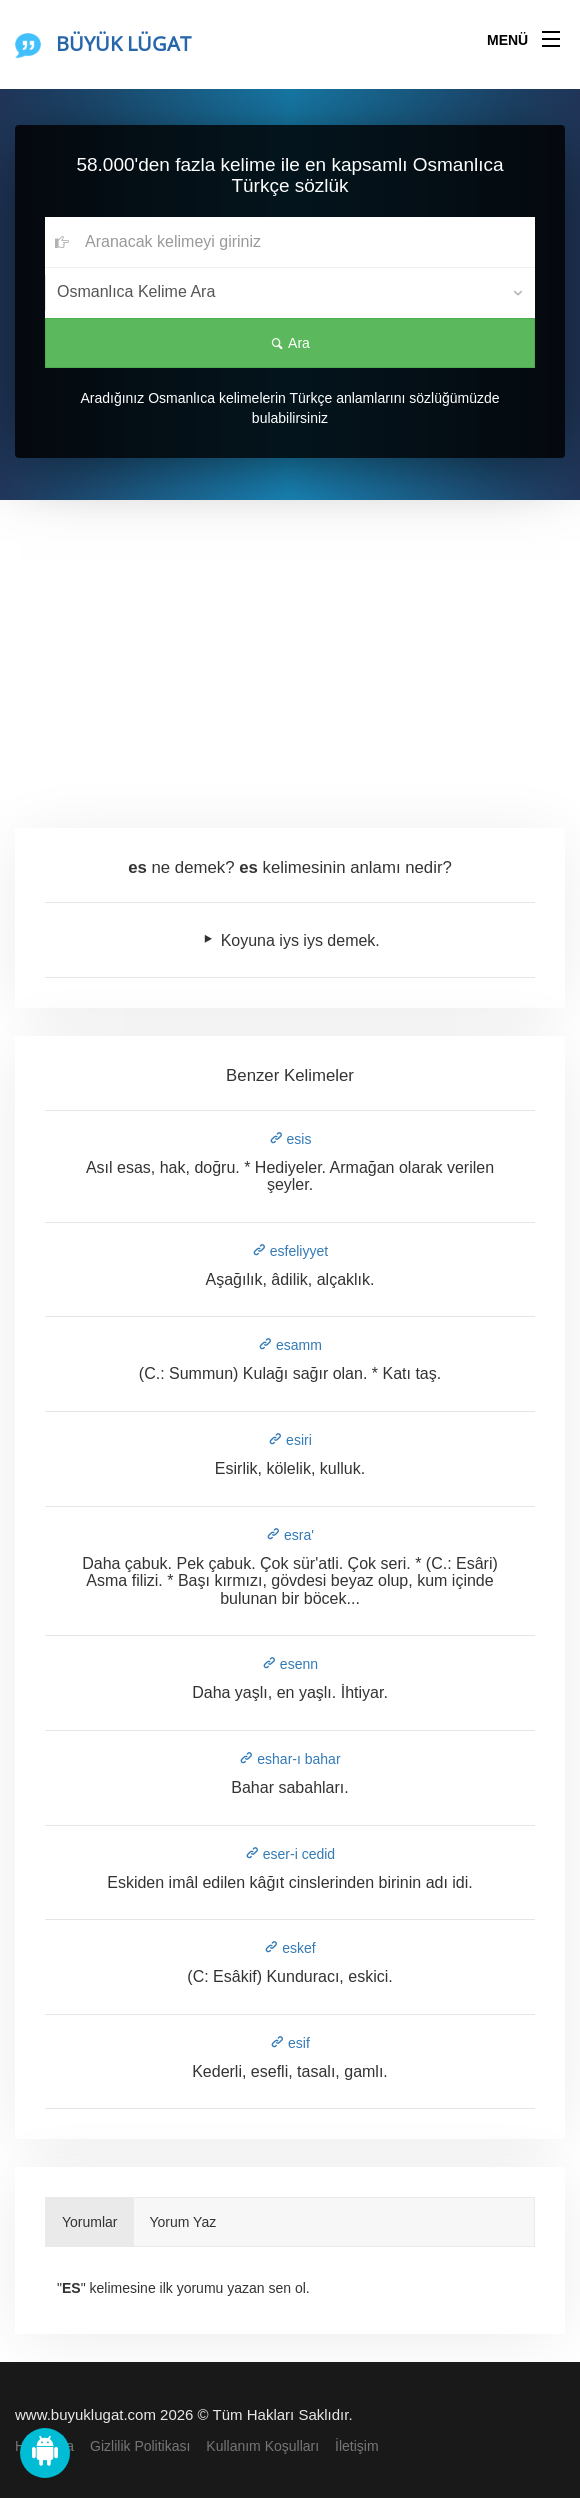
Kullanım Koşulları (262, 2446)
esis (290, 1139)
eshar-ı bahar (289, 1759)
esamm (290, 1345)
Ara (290, 343)
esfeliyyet (290, 1251)
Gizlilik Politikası (140, 2446)
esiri (290, 1440)
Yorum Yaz (183, 2222)
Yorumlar (90, 2222)
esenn (290, 1664)
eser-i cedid (290, 1854)
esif (290, 2043)
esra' (290, 1535)
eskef (289, 1948)
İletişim (357, 2446)
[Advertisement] (290, 650)
